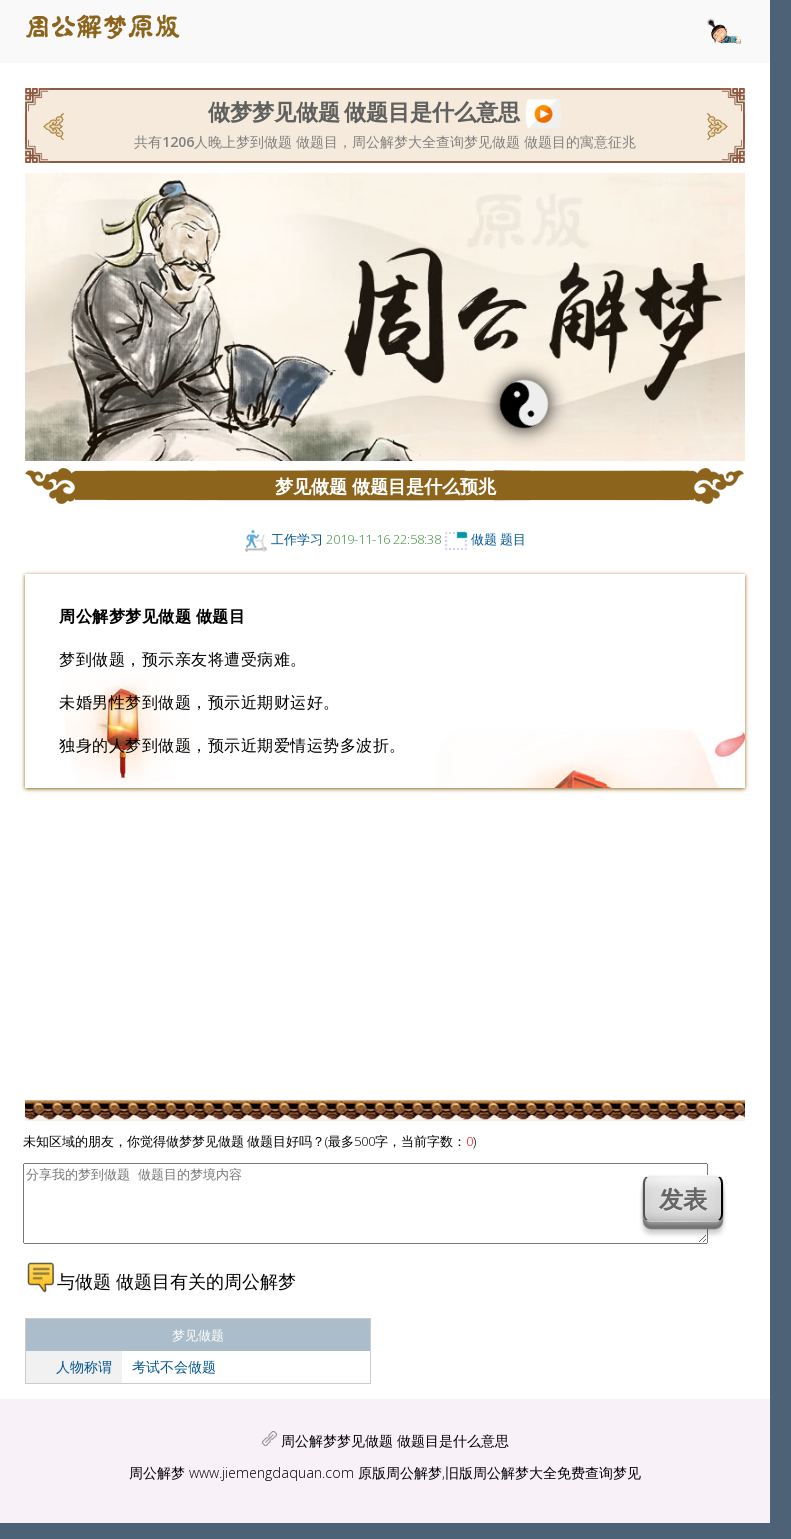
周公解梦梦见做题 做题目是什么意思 (395, 1455)
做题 (484, 539)
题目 (513, 539)
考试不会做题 (174, 1381)
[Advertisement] (385, 943)
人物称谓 (84, 1381)
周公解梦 (157, 1487)
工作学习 (297, 539)
